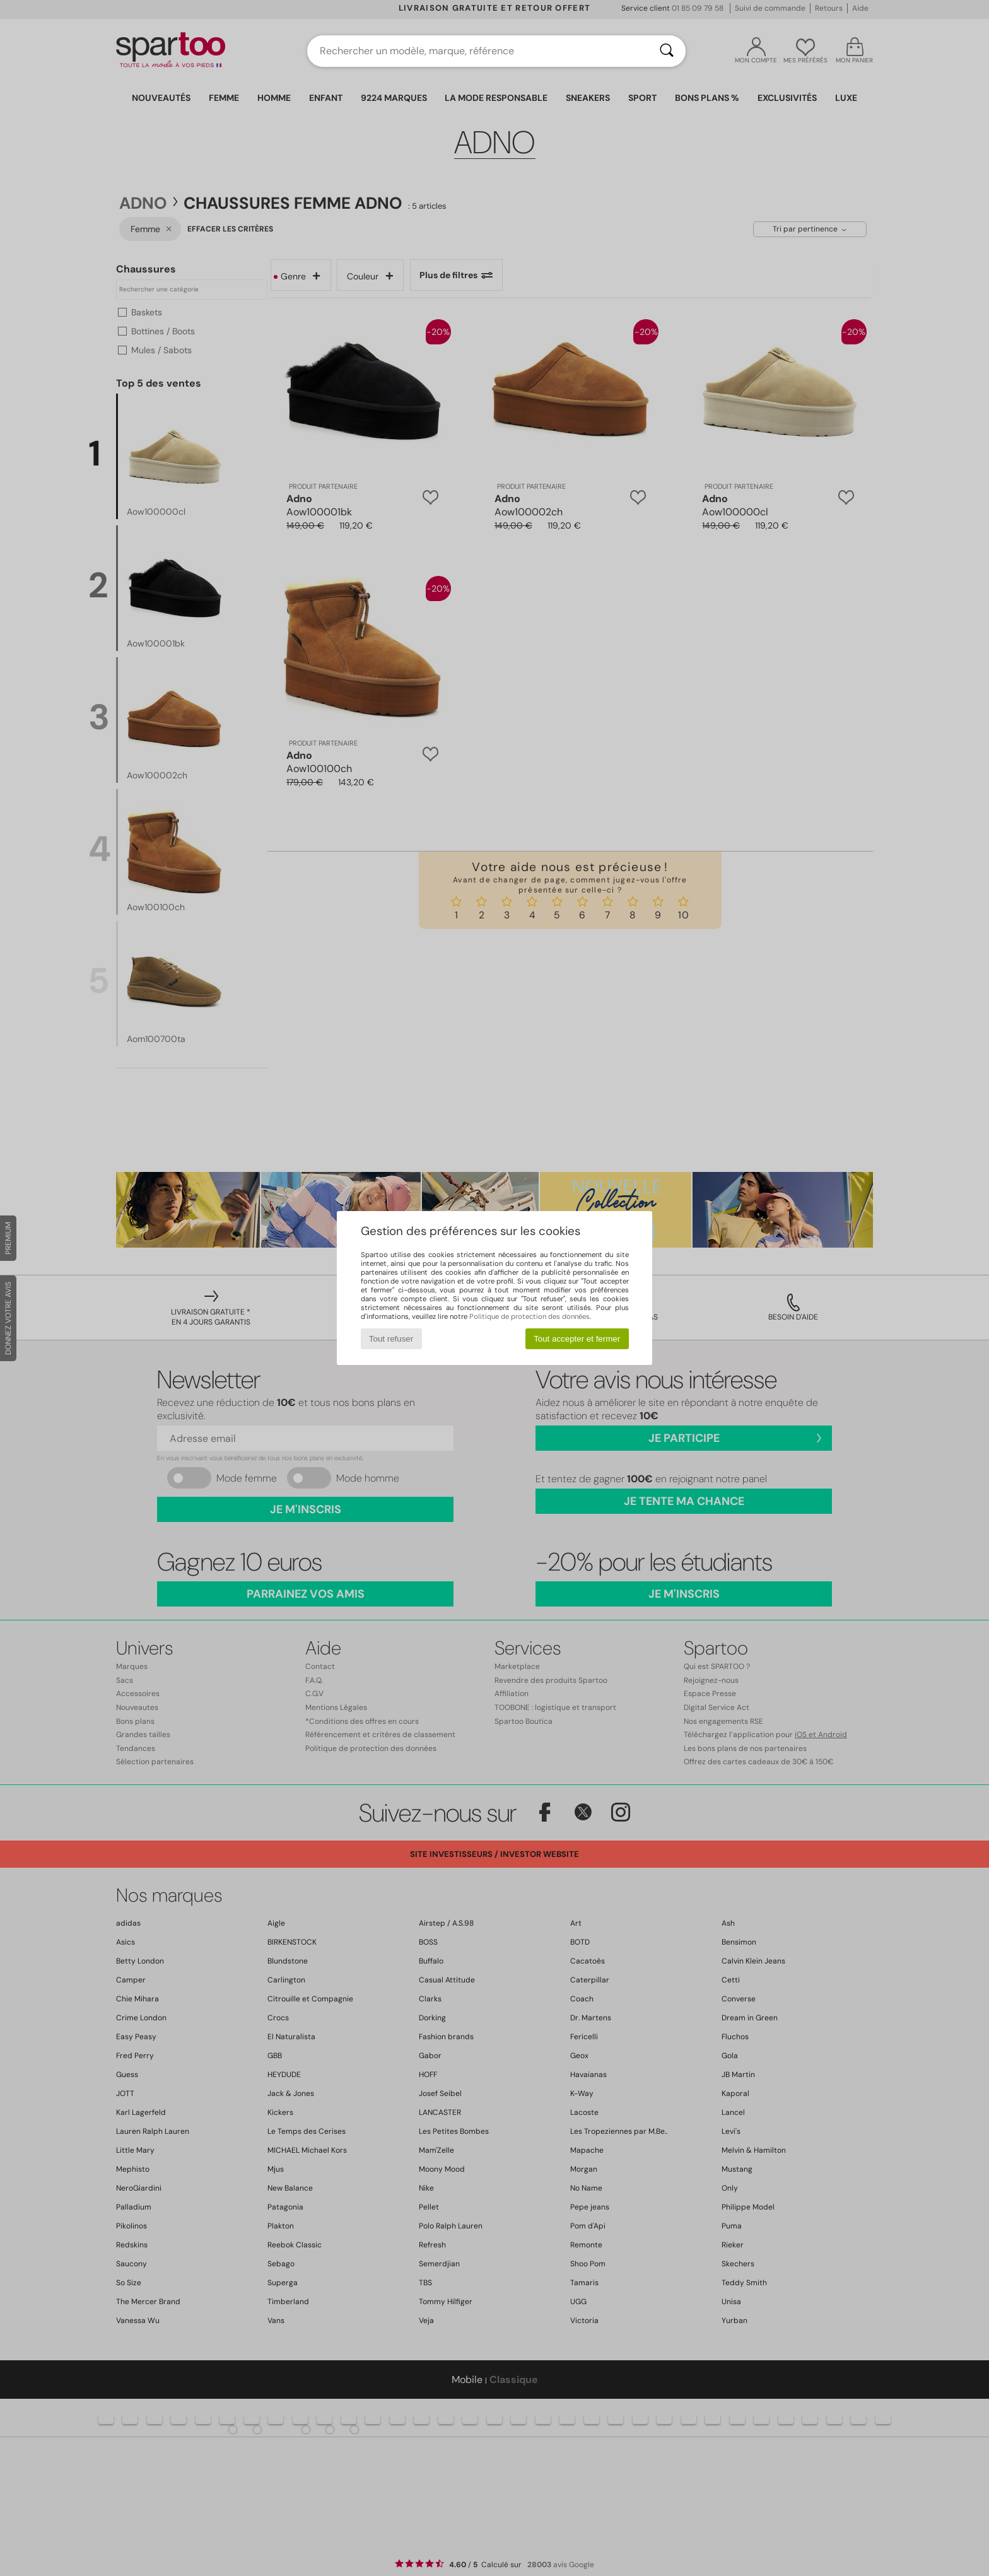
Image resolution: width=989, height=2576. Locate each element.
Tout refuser (391, 1339)
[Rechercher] (666, 51)
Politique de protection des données (529, 1316)
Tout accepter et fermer (577, 1339)
